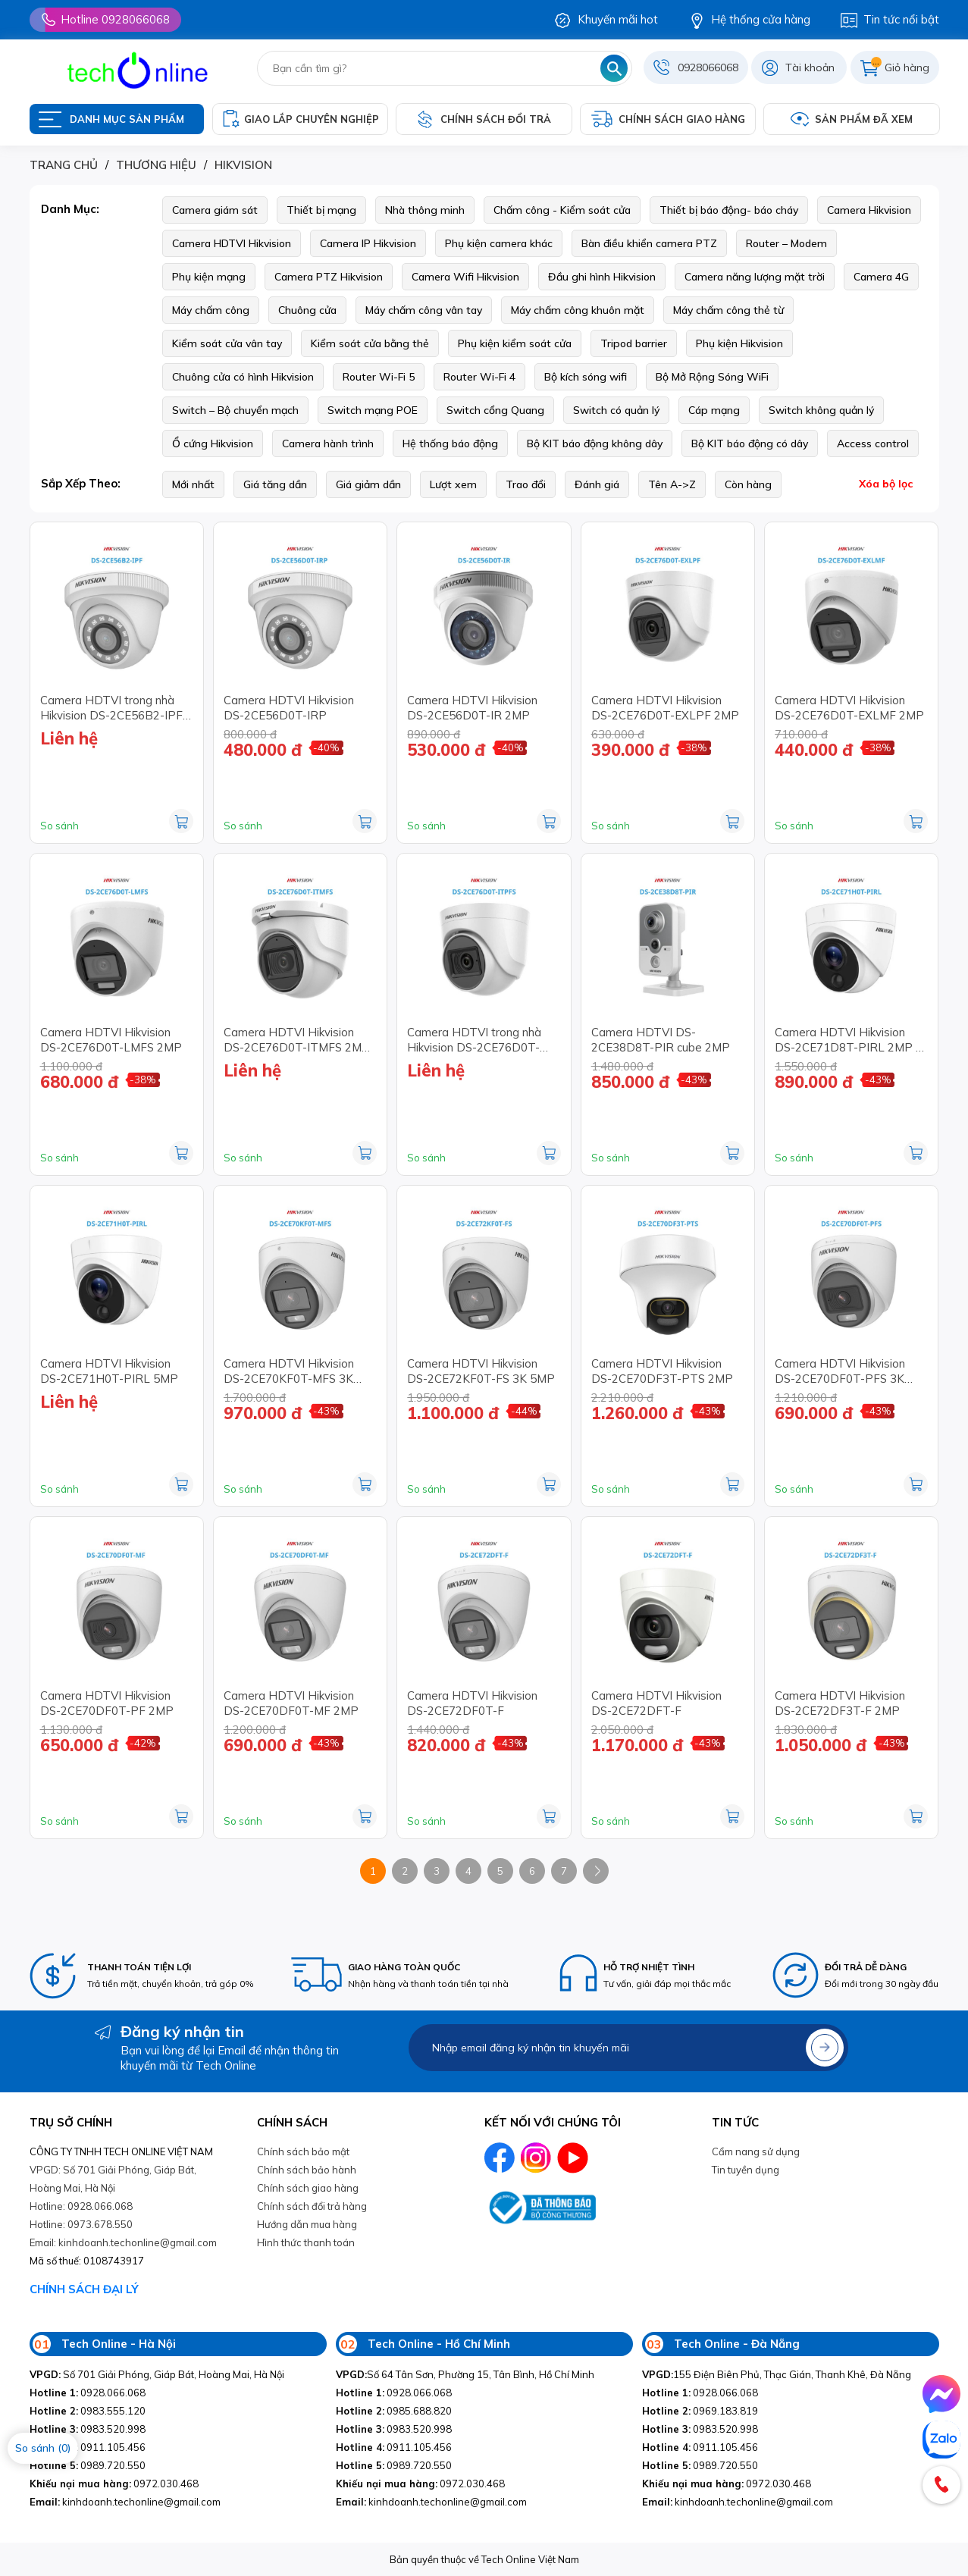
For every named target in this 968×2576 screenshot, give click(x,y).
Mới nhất (193, 484)
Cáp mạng (714, 410)
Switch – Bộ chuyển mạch (235, 410)
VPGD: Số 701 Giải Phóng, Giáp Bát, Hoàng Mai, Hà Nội (113, 2179)
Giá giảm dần (368, 484)
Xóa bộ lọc (886, 483)
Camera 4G (881, 277)
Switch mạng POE (372, 410)
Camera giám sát (215, 210)
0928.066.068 (88, 2392)
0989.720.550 (88, 2465)
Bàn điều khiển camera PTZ (649, 243)
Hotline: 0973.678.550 (81, 2224)
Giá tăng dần (275, 484)
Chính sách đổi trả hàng (312, 2206)
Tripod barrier (633, 343)
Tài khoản (810, 67)
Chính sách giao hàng (308, 2188)
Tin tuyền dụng (745, 2170)
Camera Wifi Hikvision (465, 277)
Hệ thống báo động (450, 443)
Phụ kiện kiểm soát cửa (515, 343)
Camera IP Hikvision (368, 243)
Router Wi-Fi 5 (379, 377)
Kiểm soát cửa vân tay (227, 343)
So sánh (59, 825)
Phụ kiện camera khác (499, 243)
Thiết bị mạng (321, 210)
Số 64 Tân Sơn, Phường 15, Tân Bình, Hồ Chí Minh (465, 2374)
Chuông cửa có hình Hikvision (243, 377)
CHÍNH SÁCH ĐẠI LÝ (84, 2289)
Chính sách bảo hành (306, 2170)
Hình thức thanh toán (306, 2242)
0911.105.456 (88, 2447)
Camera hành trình (328, 443)
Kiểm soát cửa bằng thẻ (370, 343)
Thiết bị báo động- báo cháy (728, 210)
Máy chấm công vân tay (423, 310)
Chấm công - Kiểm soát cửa (562, 210)
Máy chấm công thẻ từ (728, 310)
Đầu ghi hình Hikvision (602, 277)
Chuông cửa (307, 310)
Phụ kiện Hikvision (739, 343)
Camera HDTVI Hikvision (231, 243)
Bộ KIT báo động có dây (749, 443)
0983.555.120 (88, 2411)
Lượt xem (453, 484)
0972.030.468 (114, 2483)
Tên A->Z (672, 484)
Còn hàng (748, 484)
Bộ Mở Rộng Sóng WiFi (712, 377)
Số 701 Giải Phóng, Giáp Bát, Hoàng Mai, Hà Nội (157, 2374)
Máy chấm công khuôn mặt (577, 310)
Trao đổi (526, 484)
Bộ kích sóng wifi (585, 377)
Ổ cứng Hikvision (212, 443)
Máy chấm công (210, 310)
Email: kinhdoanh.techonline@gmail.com (123, 2242)
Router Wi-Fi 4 (479, 377)
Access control (873, 443)
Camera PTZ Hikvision (328, 277)
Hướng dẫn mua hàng (307, 2224)
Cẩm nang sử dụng (756, 2151)
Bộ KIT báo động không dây (595, 443)
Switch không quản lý (821, 410)
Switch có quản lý (616, 410)
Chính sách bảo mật (303, 2151)
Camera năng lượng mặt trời (754, 277)
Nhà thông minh (425, 210)
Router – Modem (786, 243)
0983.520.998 (88, 2429)
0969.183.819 (700, 2411)
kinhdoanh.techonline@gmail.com (125, 2502)
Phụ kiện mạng (209, 277)
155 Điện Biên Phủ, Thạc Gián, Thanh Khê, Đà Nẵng (776, 2374)
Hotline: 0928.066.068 (81, 2206)
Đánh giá (597, 484)
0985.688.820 (394, 2411)
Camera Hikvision (869, 210)
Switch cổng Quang (495, 410)
